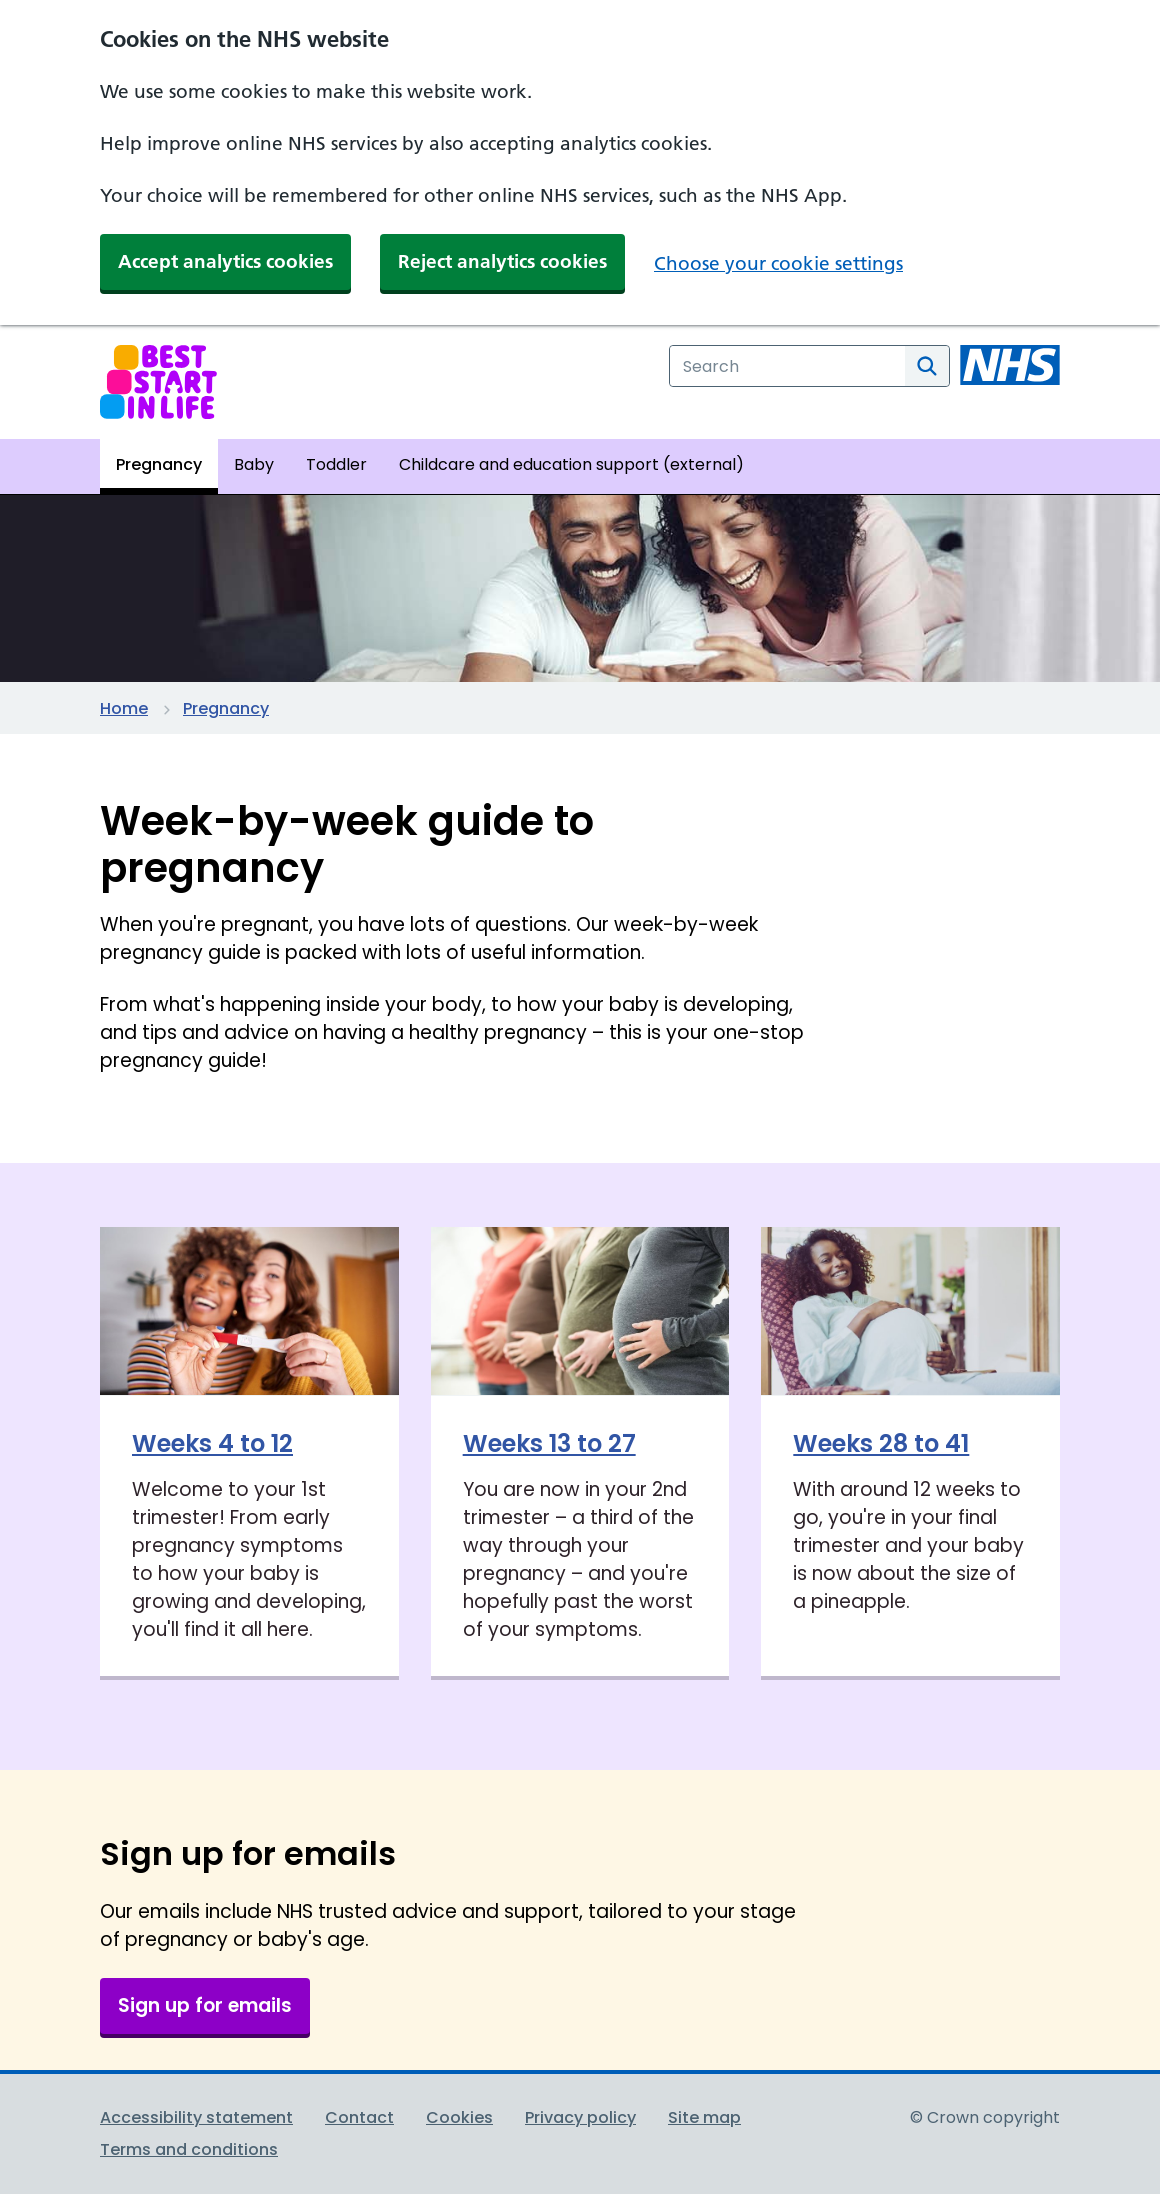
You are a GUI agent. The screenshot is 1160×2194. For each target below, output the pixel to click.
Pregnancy (226, 708)
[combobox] (787, 366)
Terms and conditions (189, 2149)
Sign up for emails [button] (205, 2005)
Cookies (459, 2117)
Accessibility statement (196, 2117)
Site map (704, 2117)
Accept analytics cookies (225, 261)
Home (124, 708)
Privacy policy (580, 2117)
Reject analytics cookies (502, 261)
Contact (359, 2117)
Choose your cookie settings (778, 263)
